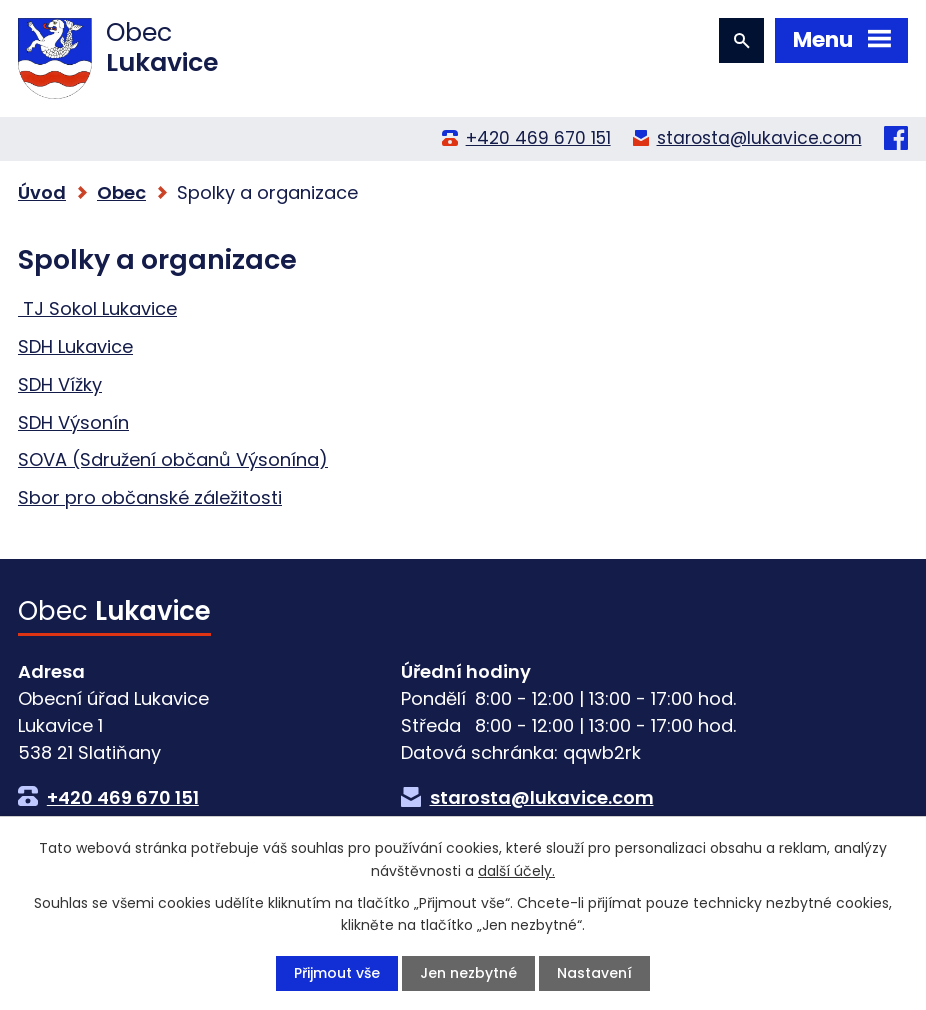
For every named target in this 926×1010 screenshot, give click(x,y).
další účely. (516, 870)
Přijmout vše (337, 973)
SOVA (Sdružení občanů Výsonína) (173, 459)
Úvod (42, 192)
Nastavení (594, 973)
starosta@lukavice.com (759, 138)
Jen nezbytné (468, 973)
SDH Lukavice (75, 346)
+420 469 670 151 (538, 138)
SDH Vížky (60, 384)
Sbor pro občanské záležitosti (150, 497)
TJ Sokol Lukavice (97, 308)
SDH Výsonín (73, 422)
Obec (121, 192)
